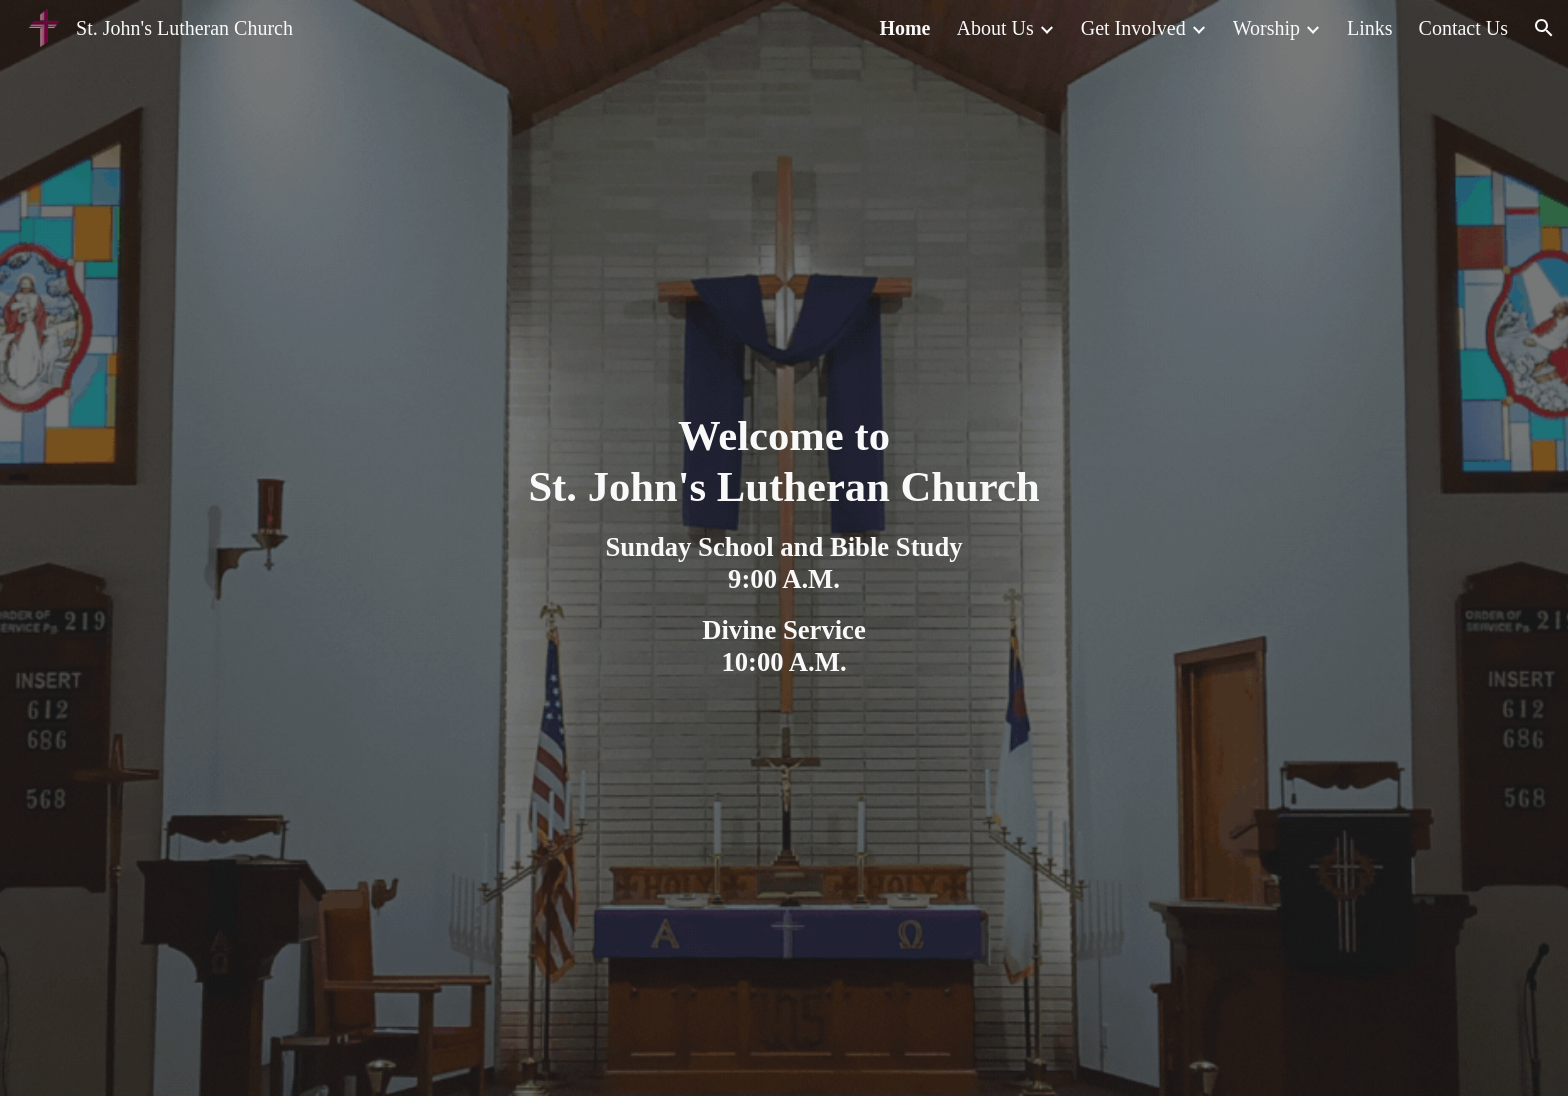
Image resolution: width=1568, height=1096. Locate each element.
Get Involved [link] (1133, 28)
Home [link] (904, 28)
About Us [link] (995, 28)
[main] (784, 547)
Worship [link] (1266, 28)
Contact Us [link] (1463, 28)
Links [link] (1370, 28)
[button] (1544, 28)
